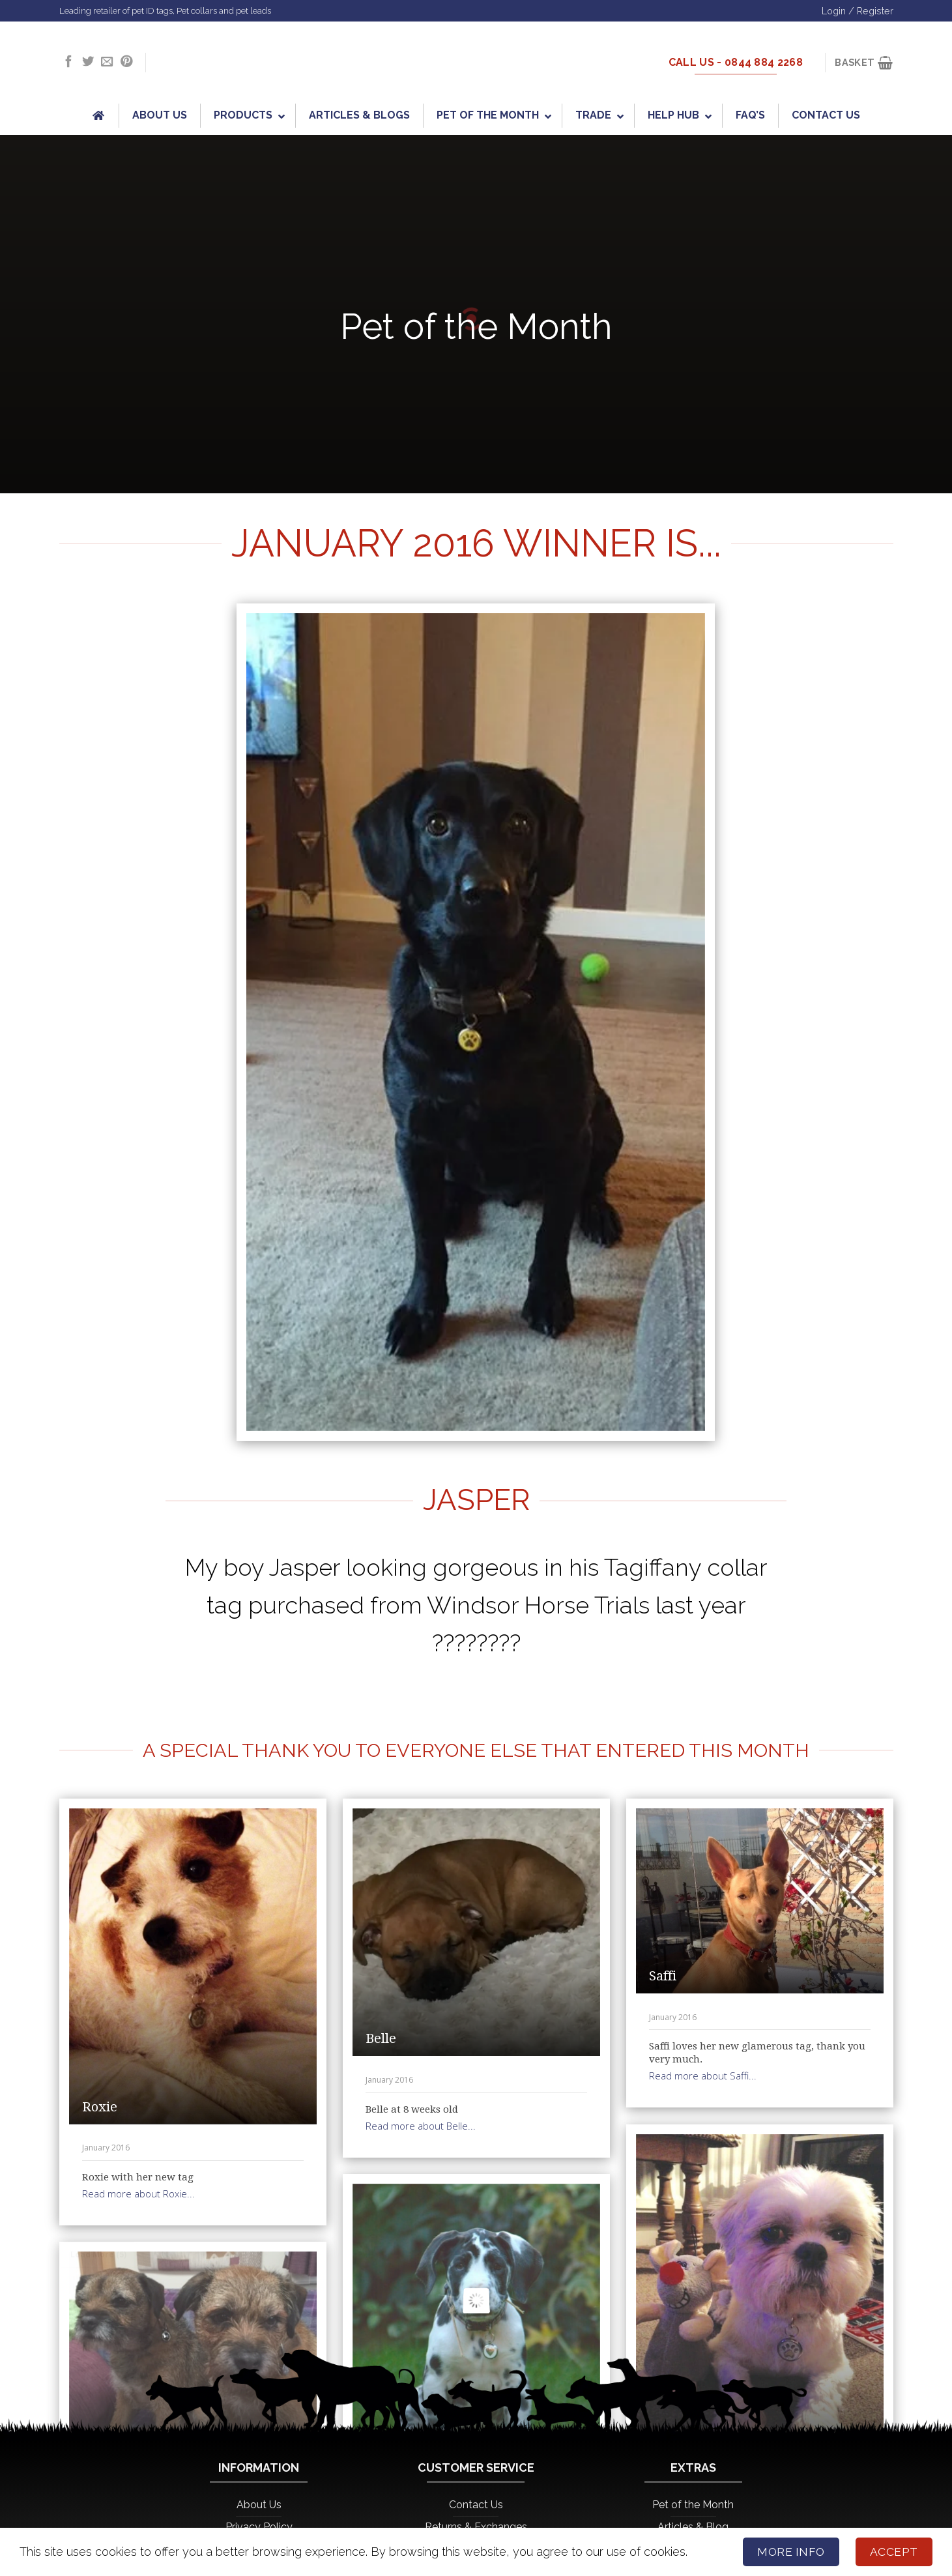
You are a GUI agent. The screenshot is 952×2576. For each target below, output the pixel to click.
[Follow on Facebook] (68, 62)
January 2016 (106, 2147)
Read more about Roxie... (138, 2193)
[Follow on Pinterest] (126, 62)
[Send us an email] (107, 62)
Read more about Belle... (421, 2125)
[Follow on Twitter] (88, 62)
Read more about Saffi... (703, 2075)
